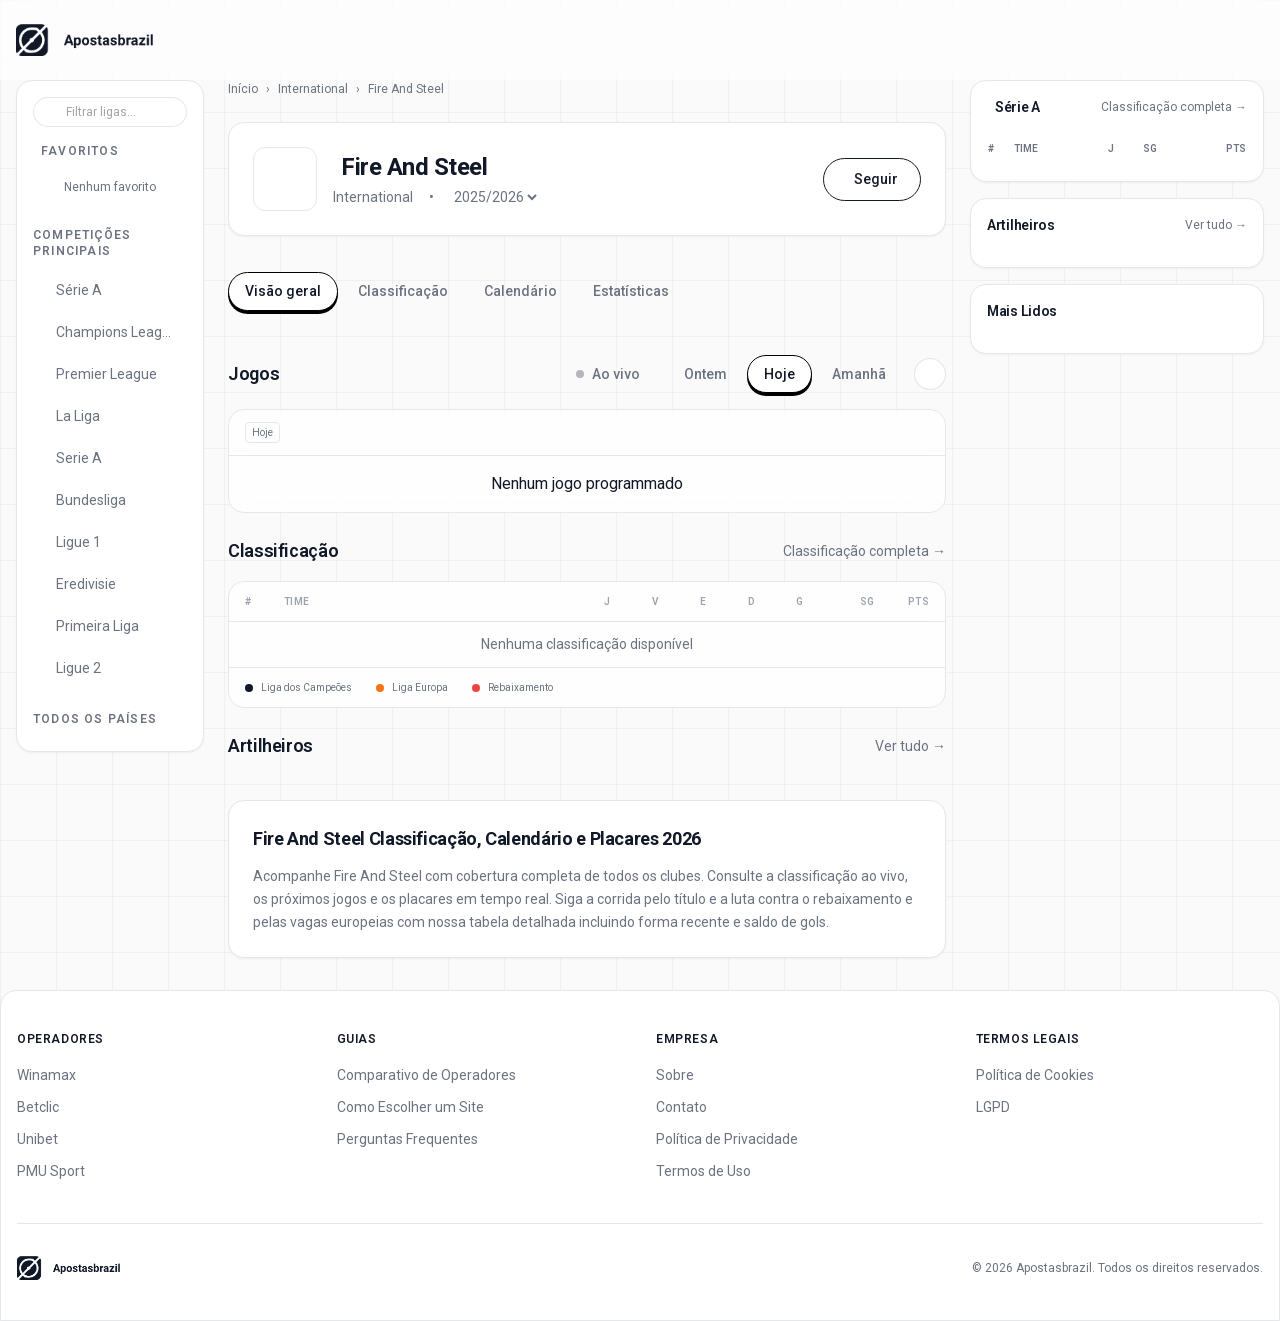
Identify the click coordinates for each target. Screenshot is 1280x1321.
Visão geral (283, 291)
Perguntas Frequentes (407, 1139)
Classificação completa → (864, 551)
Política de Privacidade (727, 1139)
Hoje (779, 374)
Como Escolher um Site (410, 1107)
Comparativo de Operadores (426, 1075)
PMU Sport (51, 1171)
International (313, 89)
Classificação (403, 291)
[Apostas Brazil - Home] (84, 40)
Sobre (675, 1075)
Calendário (520, 291)
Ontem (705, 374)
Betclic (38, 1107)
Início (243, 89)
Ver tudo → (910, 746)
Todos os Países (95, 719)
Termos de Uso (703, 1171)
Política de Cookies (1035, 1075)
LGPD (993, 1107)
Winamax (46, 1075)
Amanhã (859, 374)
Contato (681, 1107)
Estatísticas (631, 291)
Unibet (37, 1139)
